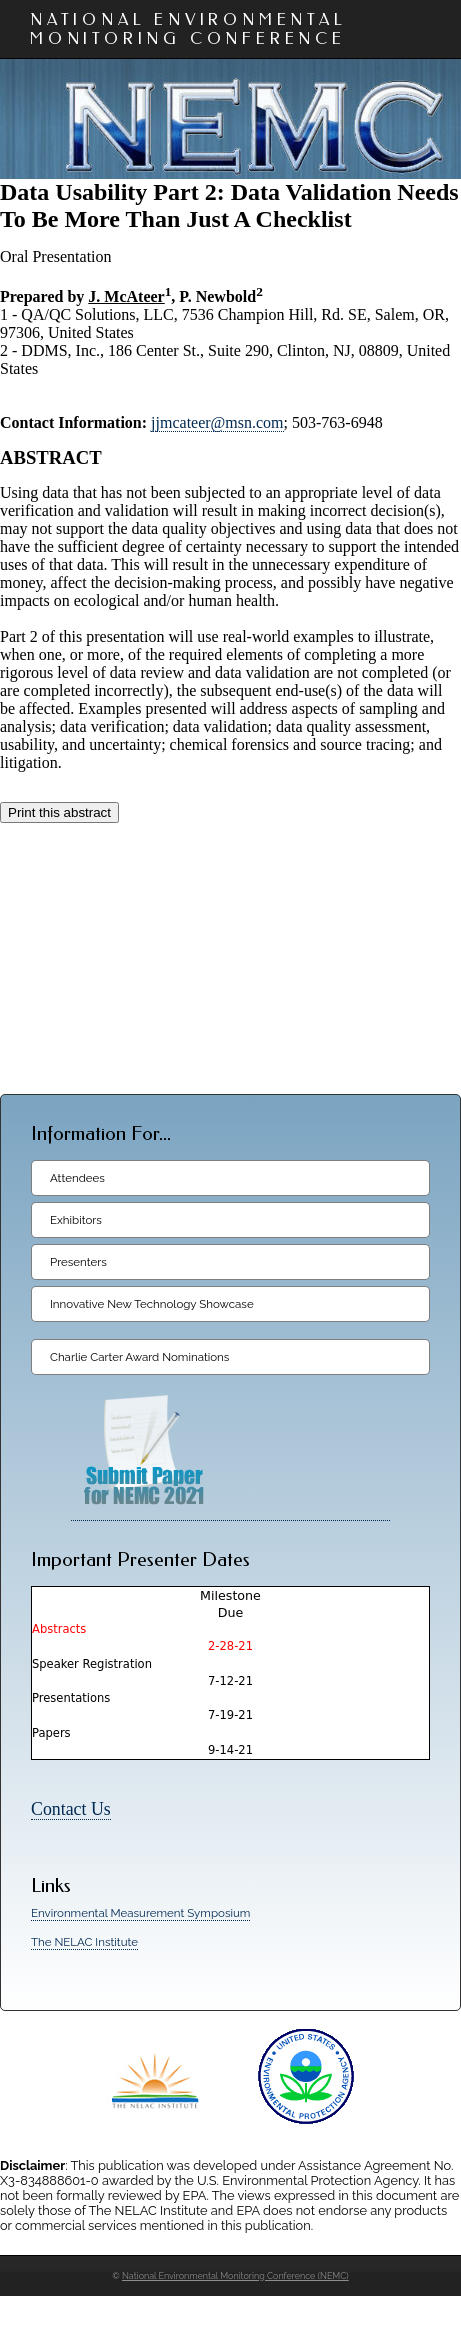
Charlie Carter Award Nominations (139, 1357)
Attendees (77, 1178)
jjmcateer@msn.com (217, 422)
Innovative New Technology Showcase (152, 1304)
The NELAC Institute (84, 1942)
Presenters (78, 1262)
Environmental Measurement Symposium (140, 1913)
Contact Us (71, 1809)
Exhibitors (76, 1220)
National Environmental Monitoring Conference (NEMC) (235, 2276)
